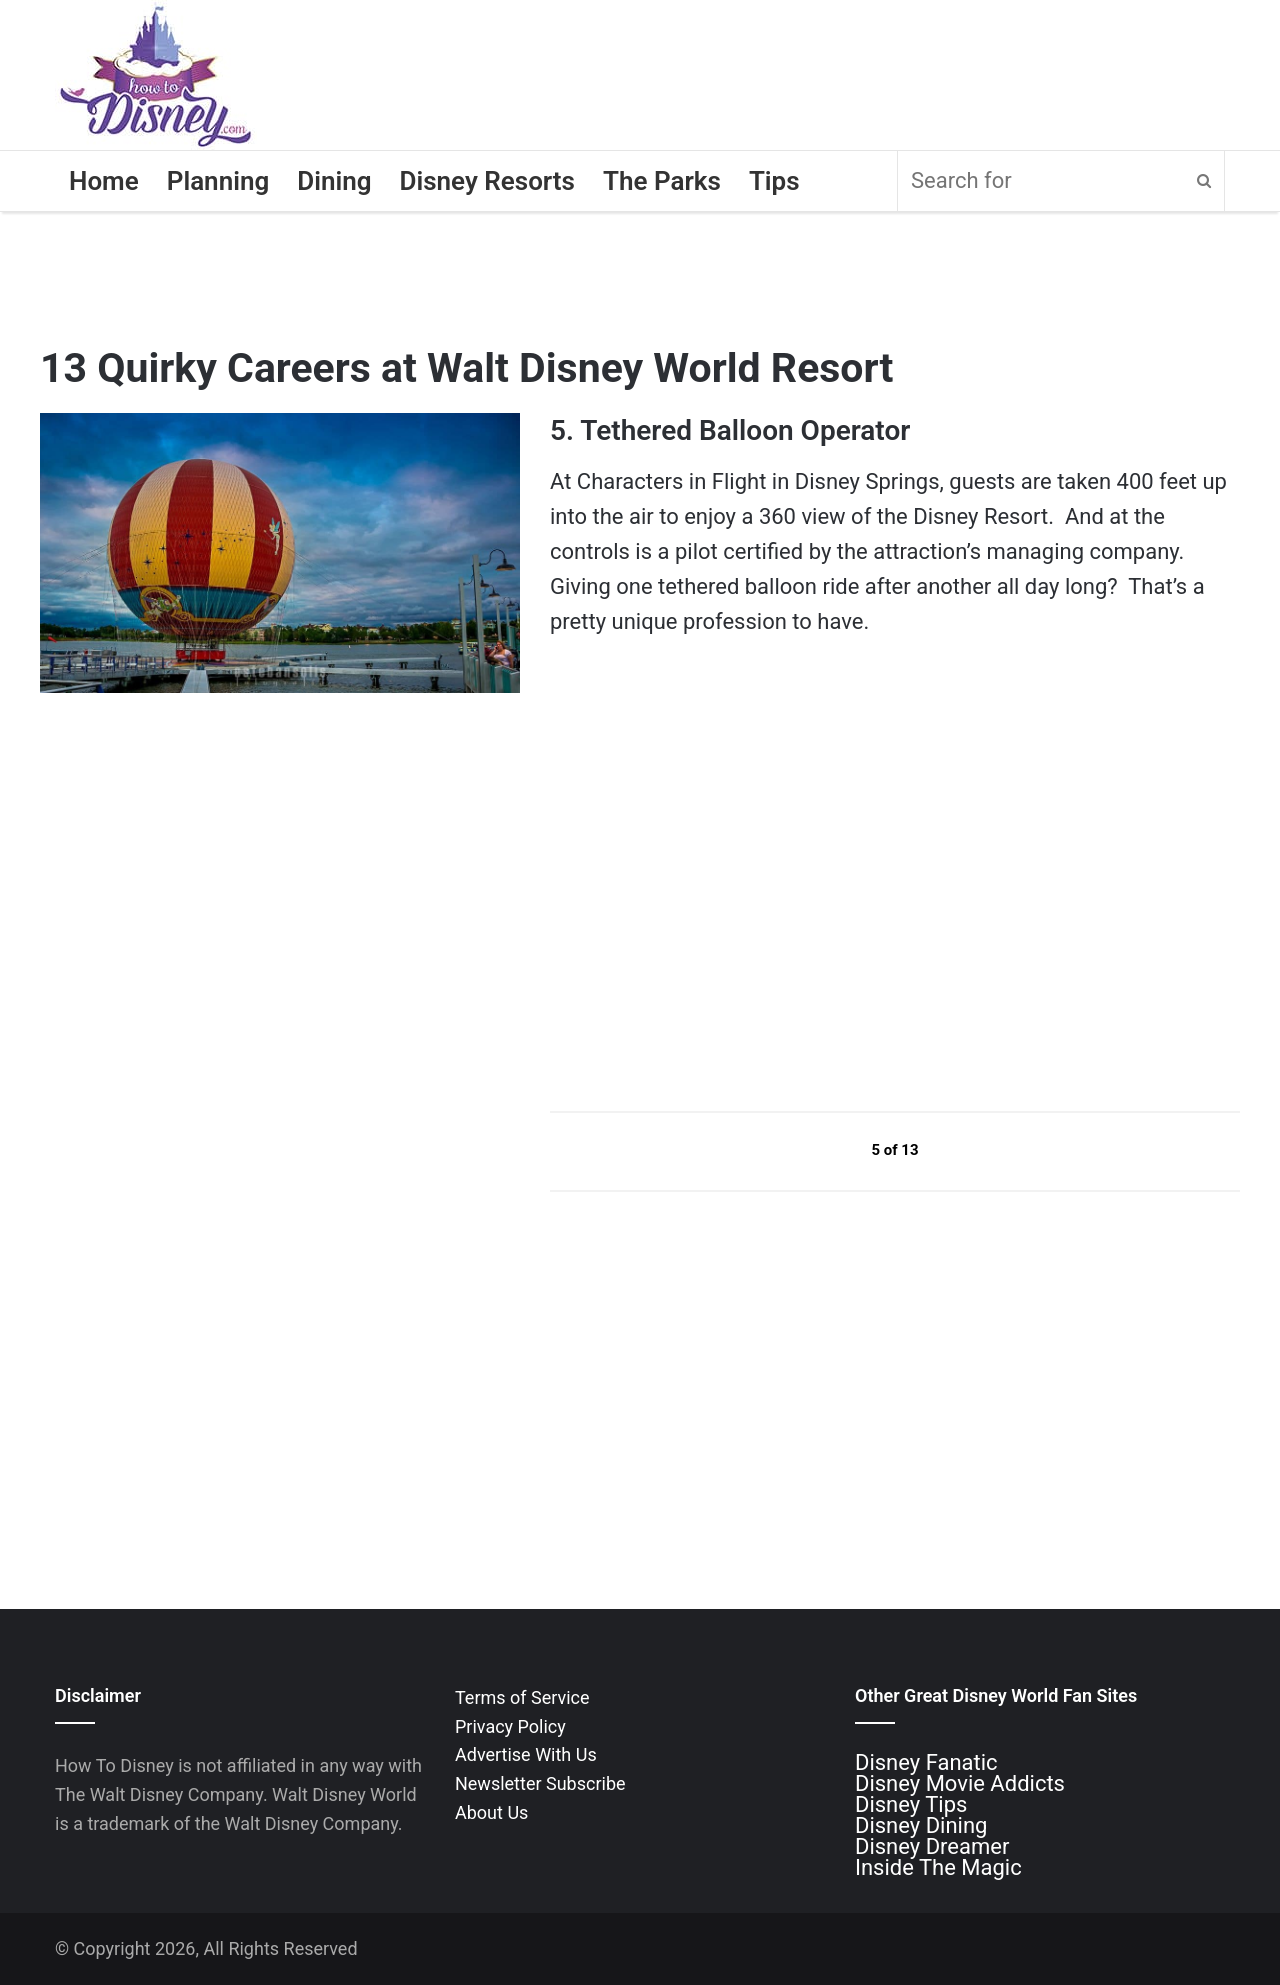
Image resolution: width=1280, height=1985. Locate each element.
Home (104, 181)
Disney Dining (921, 1825)
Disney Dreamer (932, 1846)
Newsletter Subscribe (540, 1783)
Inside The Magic (938, 1867)
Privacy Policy (510, 1726)
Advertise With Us (526, 1754)
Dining (334, 181)
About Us (491, 1812)
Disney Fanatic (926, 1762)
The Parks (662, 181)
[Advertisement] (700, 904)
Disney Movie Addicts (960, 1783)
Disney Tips (911, 1804)
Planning (218, 181)
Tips (774, 181)
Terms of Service (522, 1697)
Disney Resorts (487, 181)
